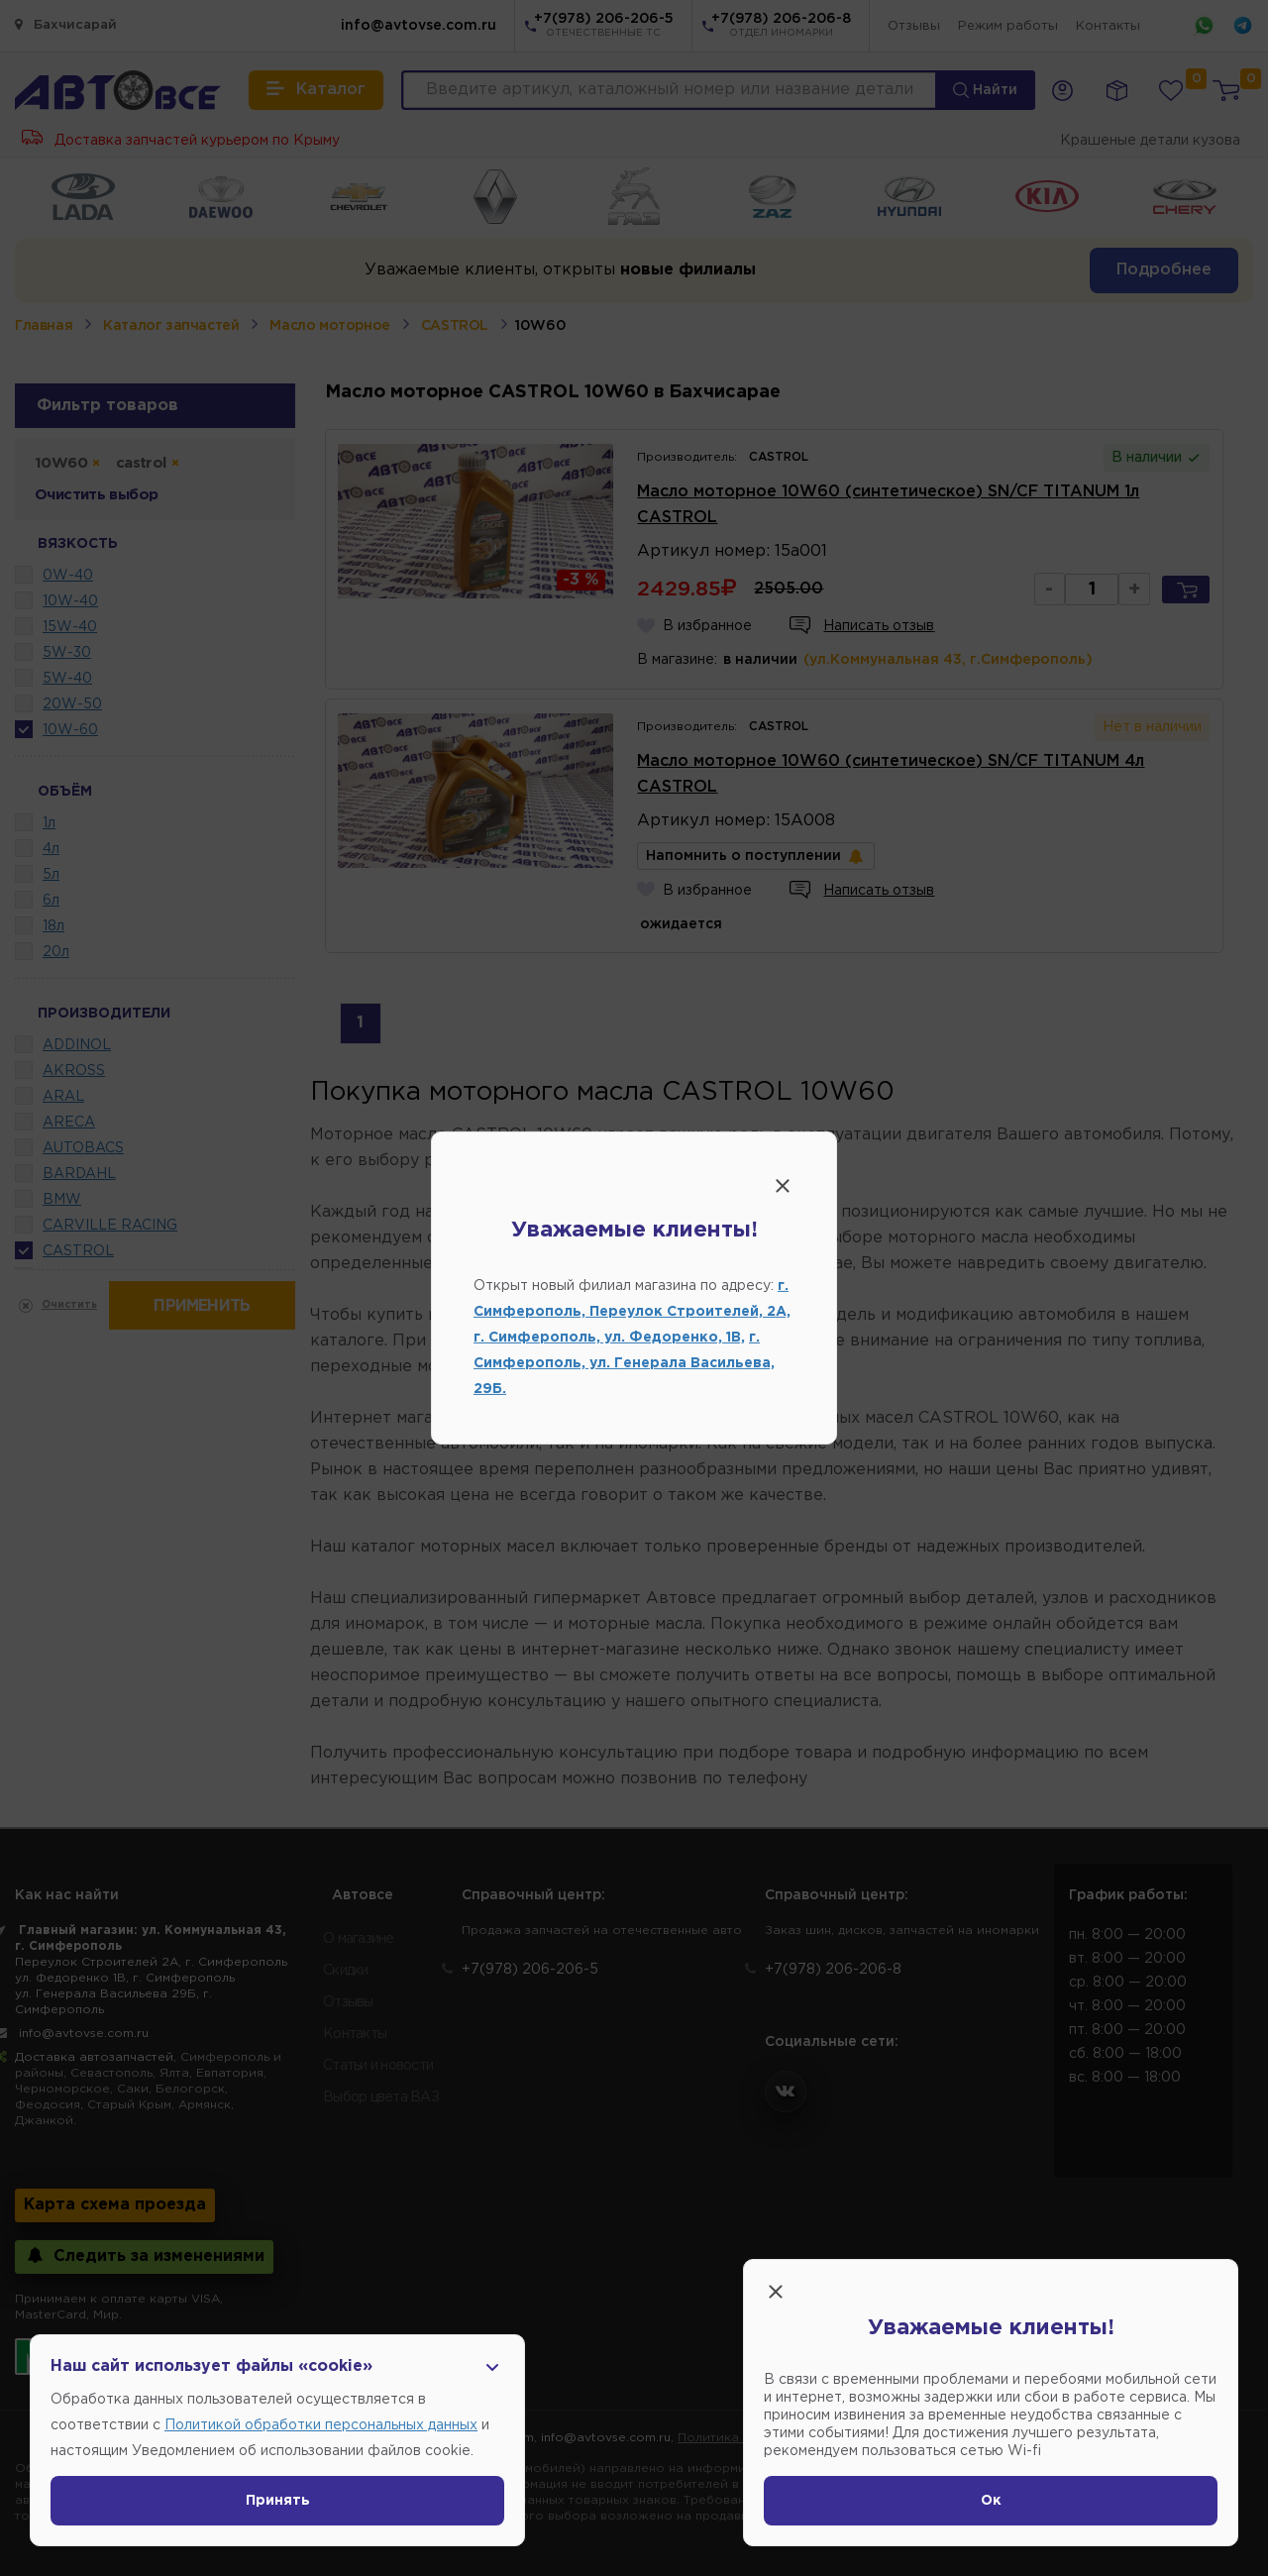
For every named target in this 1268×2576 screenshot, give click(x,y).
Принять (278, 2501)
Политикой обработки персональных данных (320, 2425)
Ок (991, 2501)
